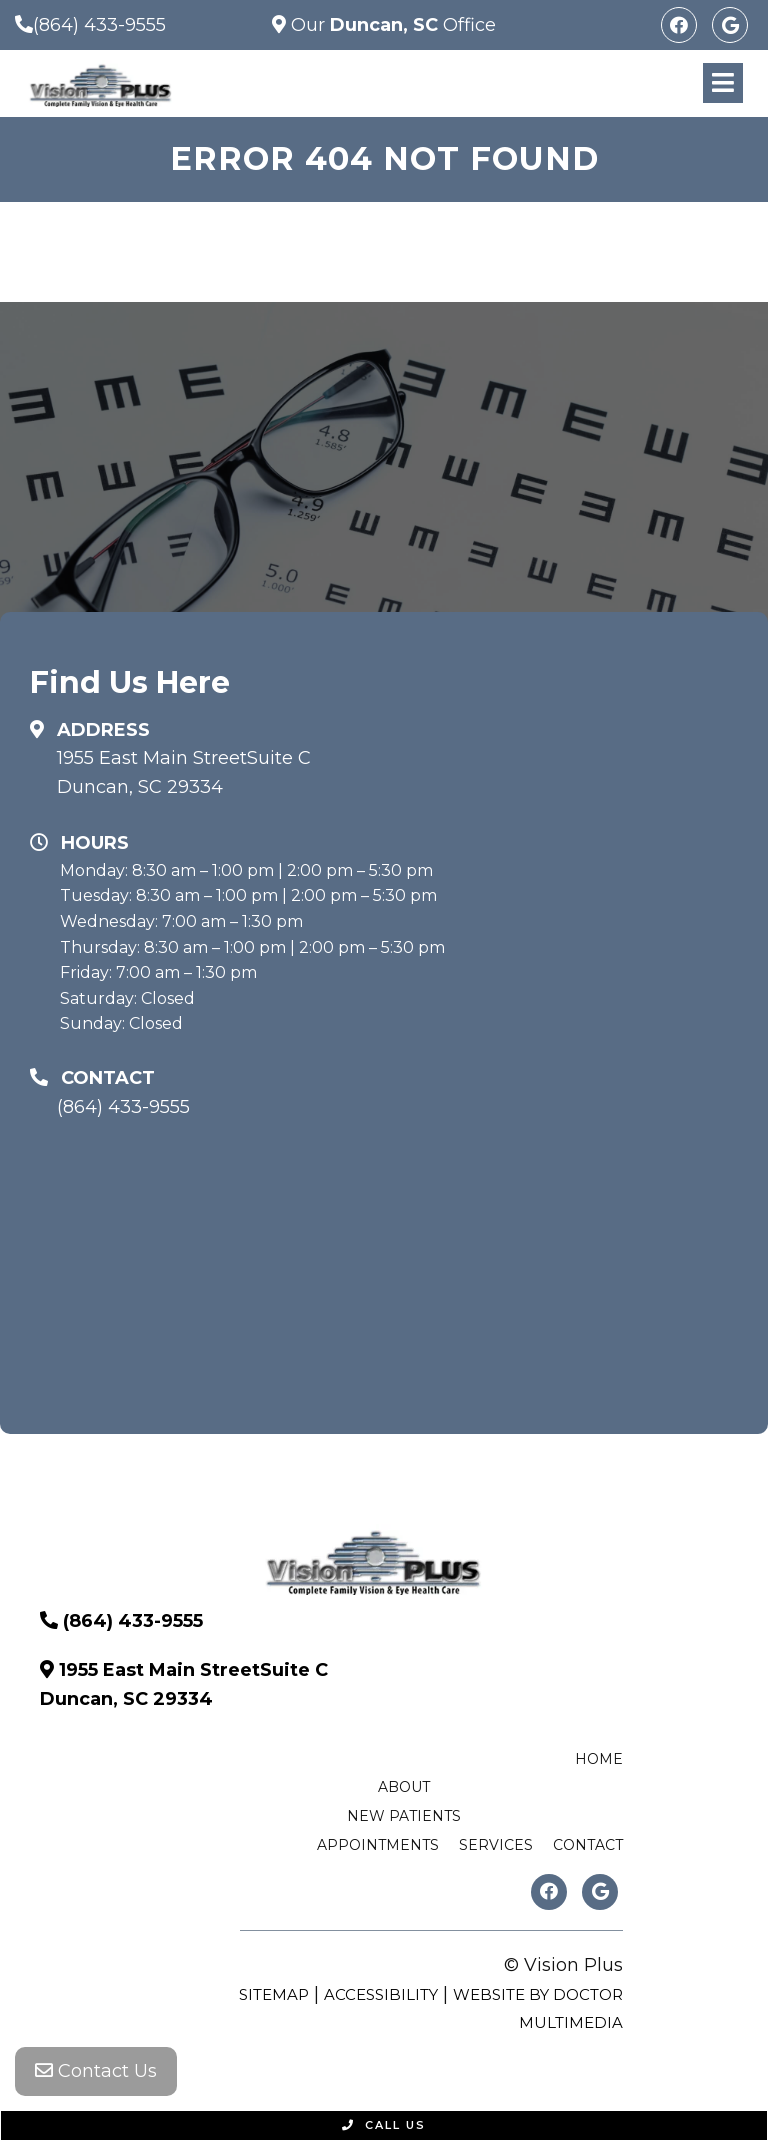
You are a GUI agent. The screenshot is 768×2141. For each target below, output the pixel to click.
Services (496, 1845)
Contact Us (96, 2071)
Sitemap (274, 1994)
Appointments (378, 1845)
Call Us (384, 2125)
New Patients (404, 1816)
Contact (588, 1845)
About (404, 1787)
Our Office (391, 25)
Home (599, 1759)
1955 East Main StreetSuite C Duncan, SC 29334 (184, 772)
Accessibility (381, 1994)
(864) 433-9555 (99, 25)
